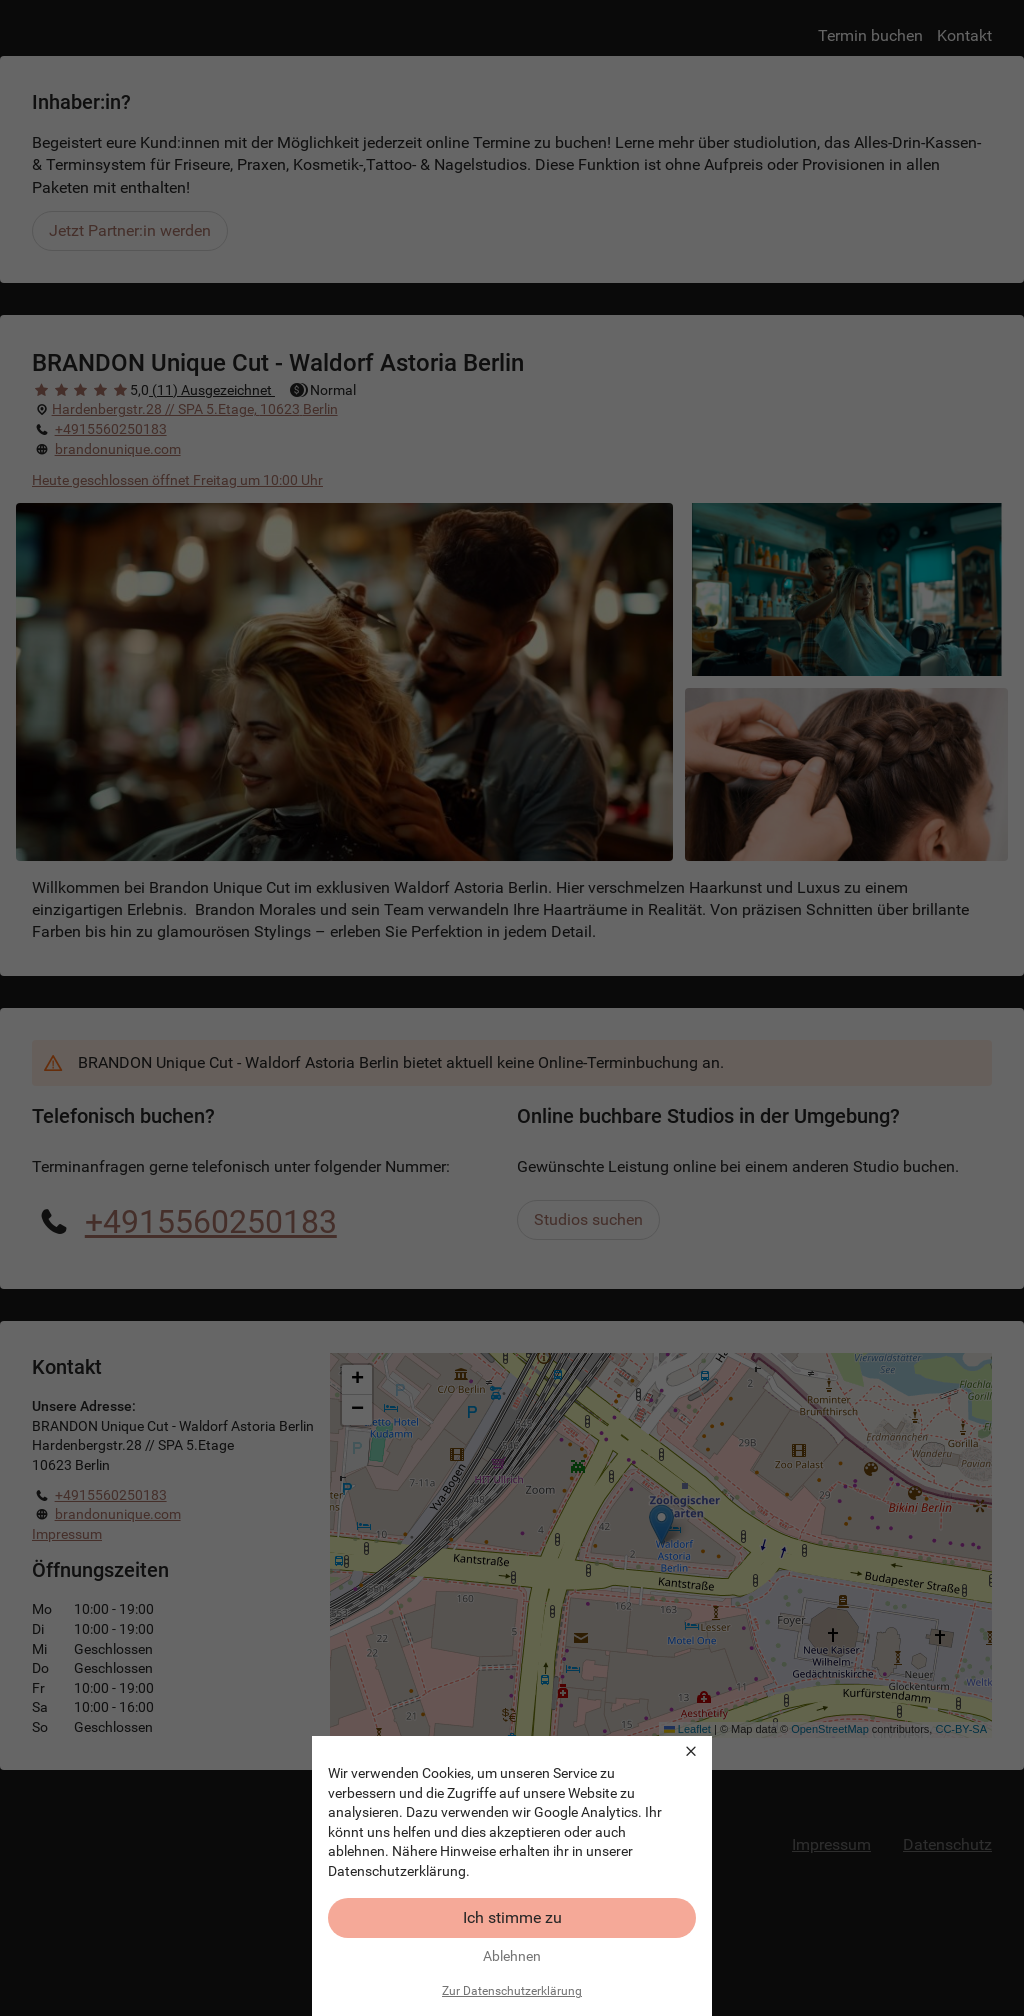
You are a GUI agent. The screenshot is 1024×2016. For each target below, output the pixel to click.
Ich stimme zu (512, 1917)
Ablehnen (512, 1956)
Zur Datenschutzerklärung (512, 1991)
